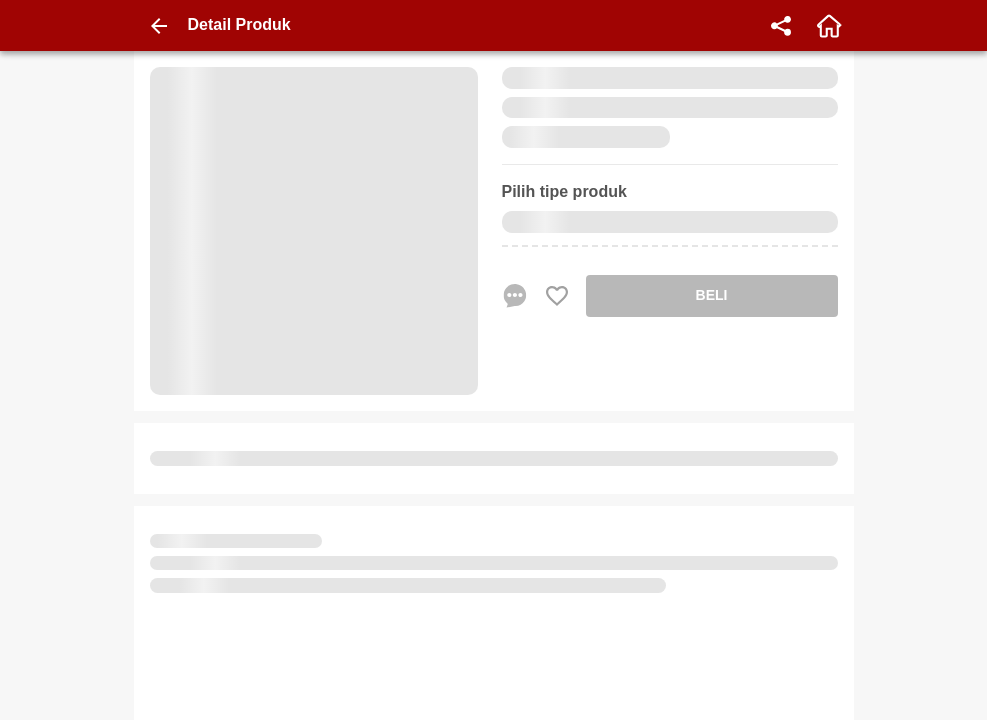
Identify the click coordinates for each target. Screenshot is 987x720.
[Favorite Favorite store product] (557, 296)
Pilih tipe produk (564, 191)
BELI (712, 295)
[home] (829, 26)
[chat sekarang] (515, 296)
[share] (781, 26)
